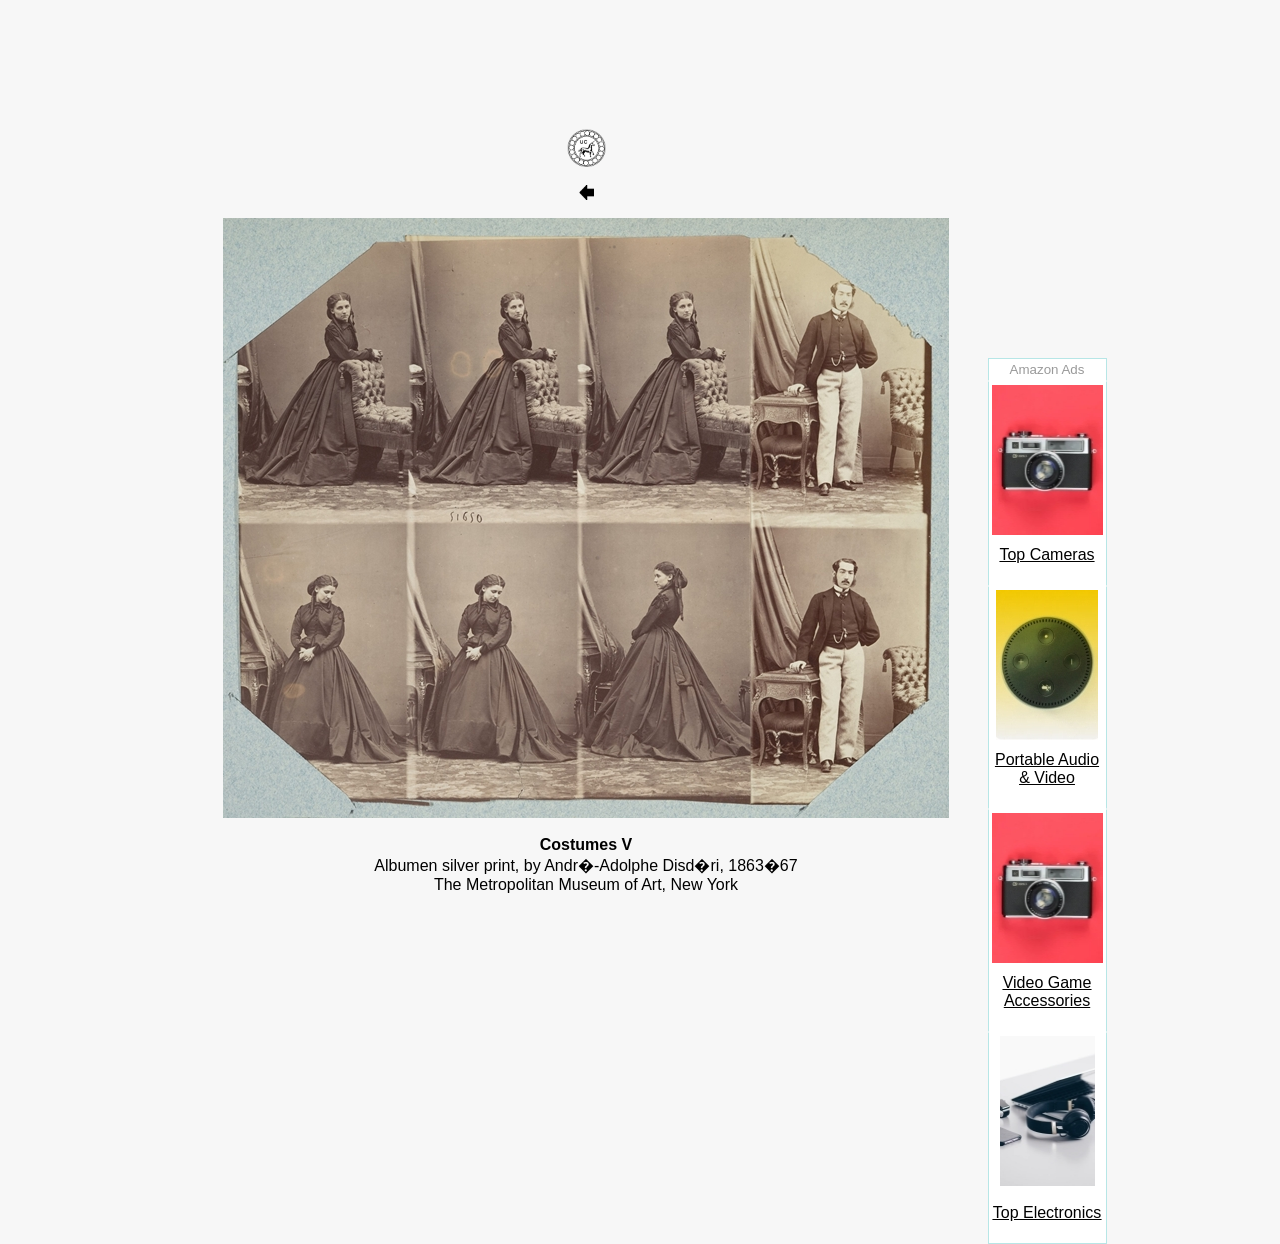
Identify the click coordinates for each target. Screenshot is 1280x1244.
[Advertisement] (586, 63)
